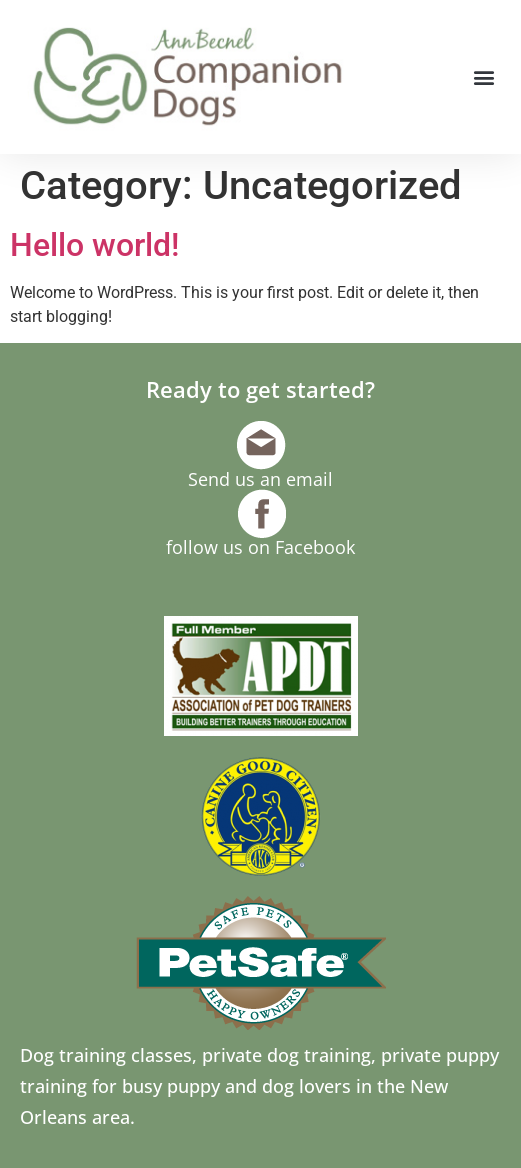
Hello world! (94, 245)
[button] (484, 77)
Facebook (315, 547)
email (309, 479)
